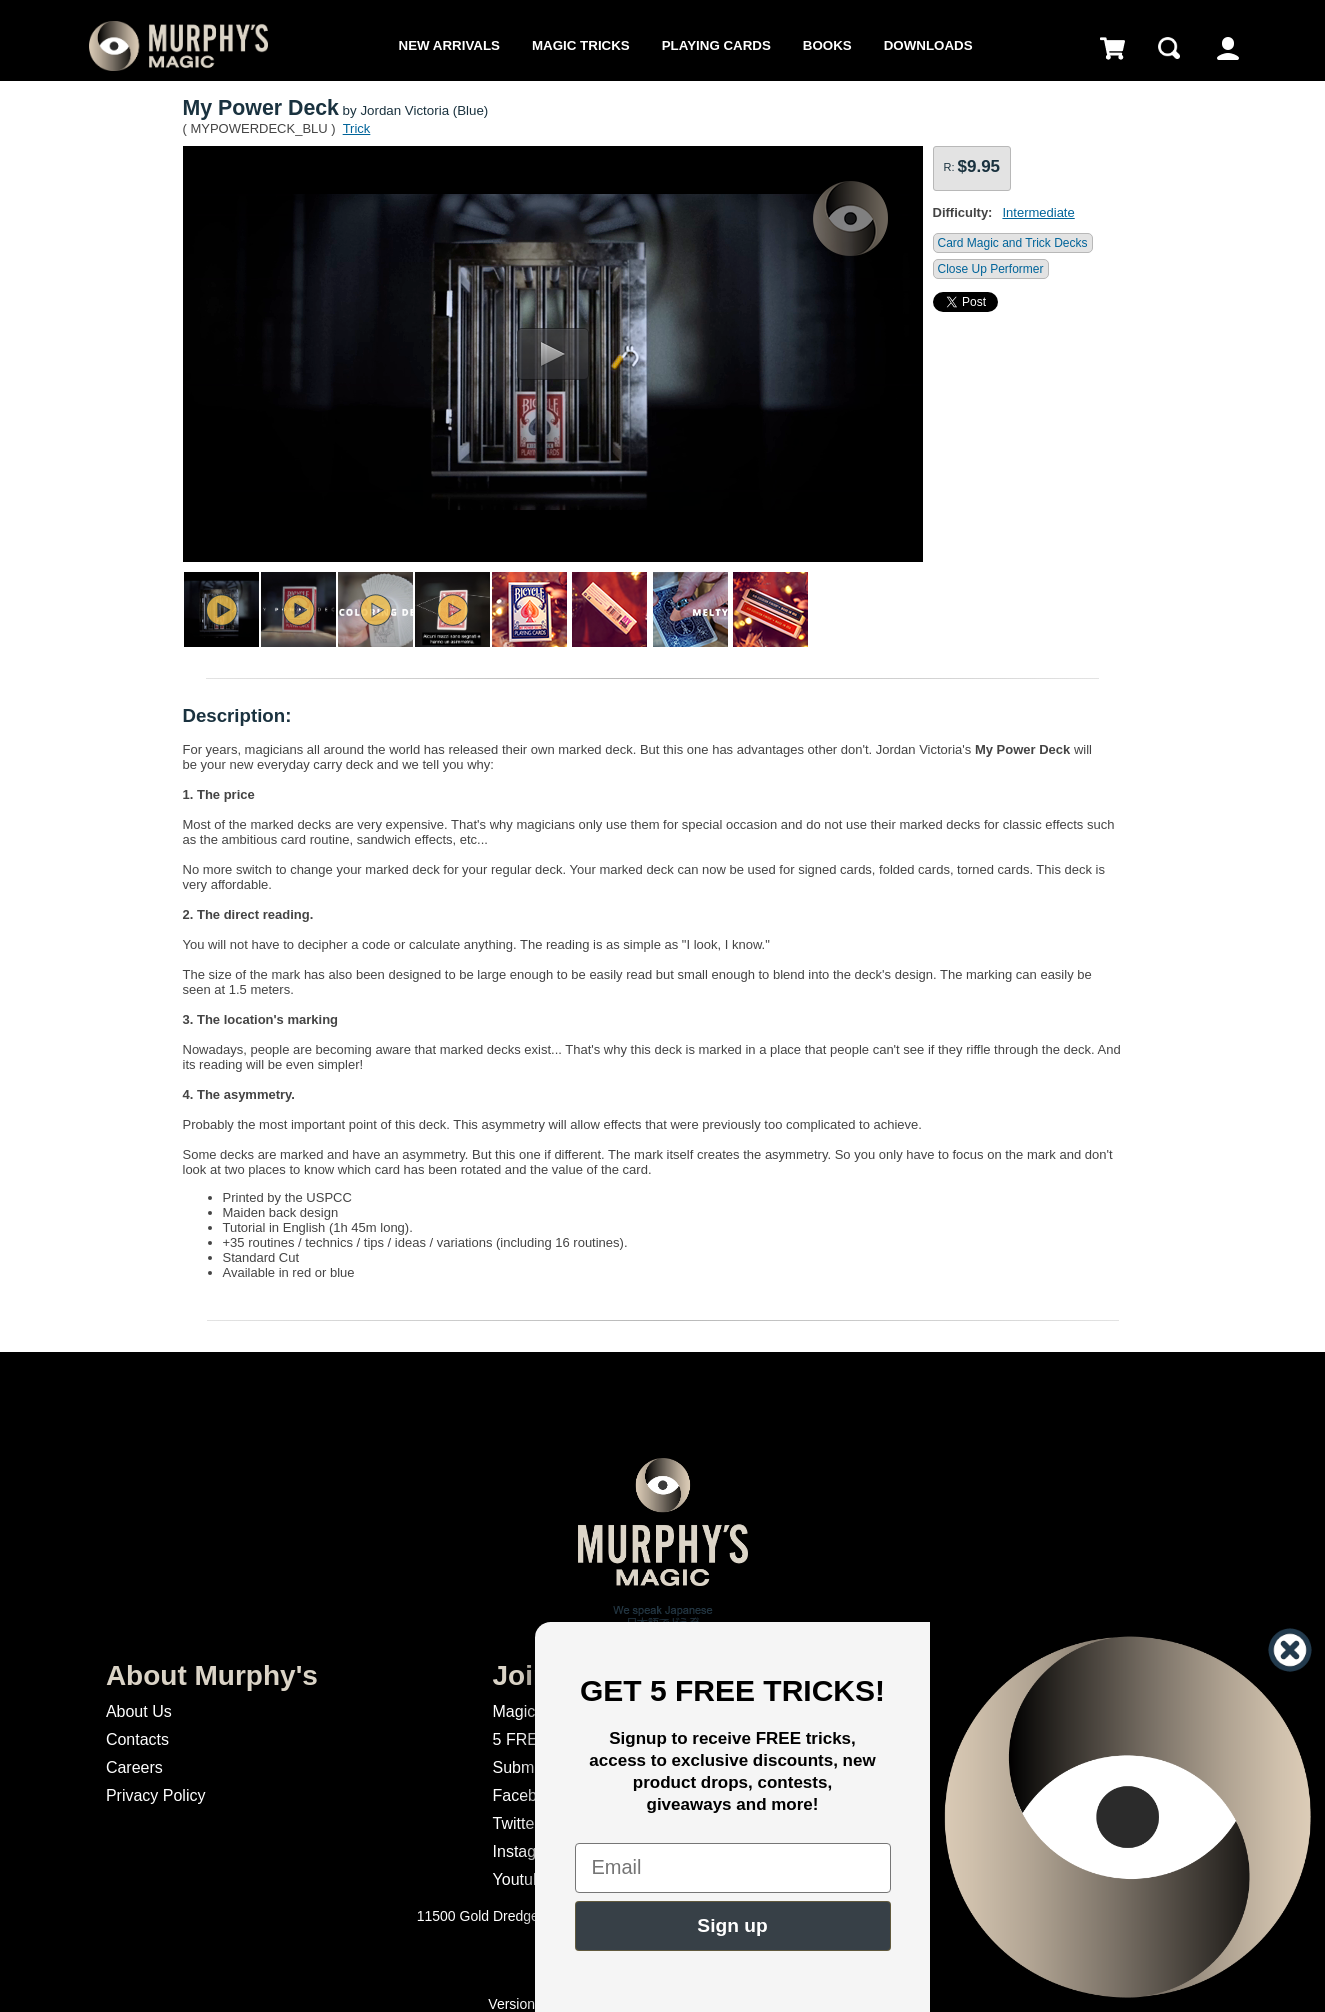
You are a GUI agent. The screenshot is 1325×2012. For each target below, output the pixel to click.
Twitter (516, 1823)
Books (827, 45)
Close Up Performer (991, 269)
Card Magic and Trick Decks (1013, 243)
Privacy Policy (156, 1795)
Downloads (928, 45)
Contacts (137, 1739)
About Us (139, 1711)
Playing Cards (716, 45)
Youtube (522, 1879)
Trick (357, 128)
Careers (134, 1767)
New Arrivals (449, 45)
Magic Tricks (581, 45)
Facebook (528, 1795)
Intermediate (1038, 212)
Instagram (528, 1851)
